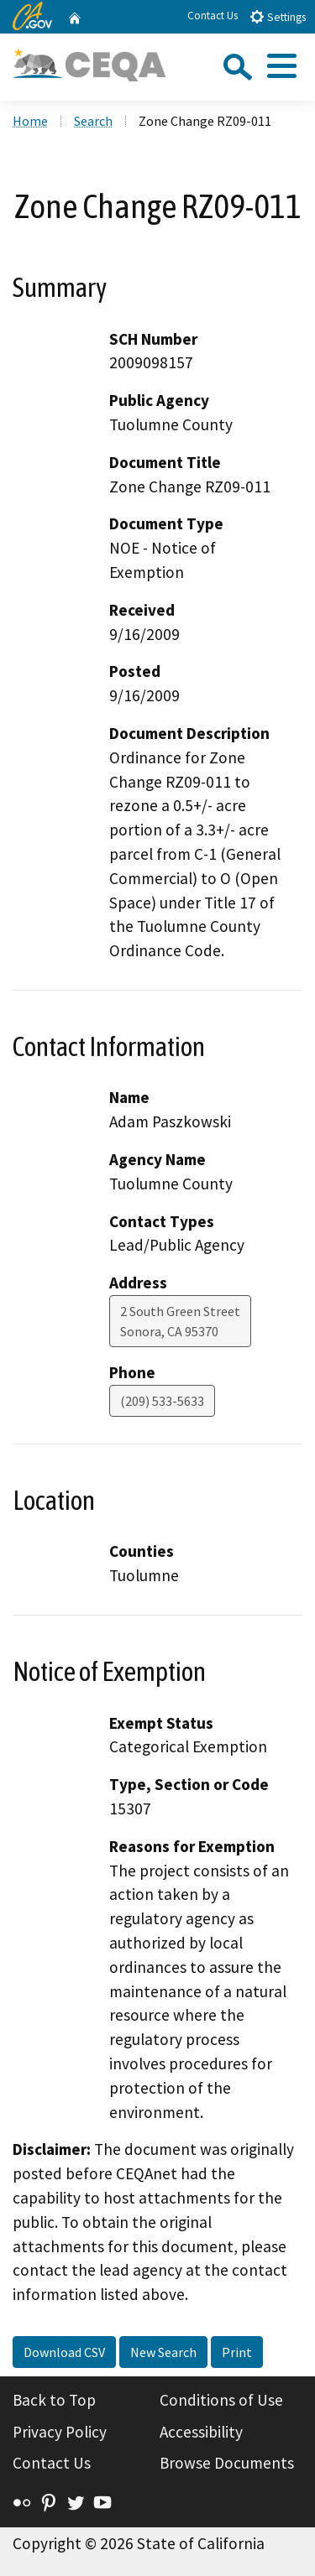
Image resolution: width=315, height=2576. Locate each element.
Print (237, 2352)
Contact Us (212, 15)
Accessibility (201, 2432)
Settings (277, 16)
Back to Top (54, 2400)
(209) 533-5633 (162, 1400)
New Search (163, 2352)
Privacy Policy (60, 2432)
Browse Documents (227, 2463)
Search (93, 120)
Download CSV (64, 2352)
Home (30, 120)
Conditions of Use (221, 2400)
